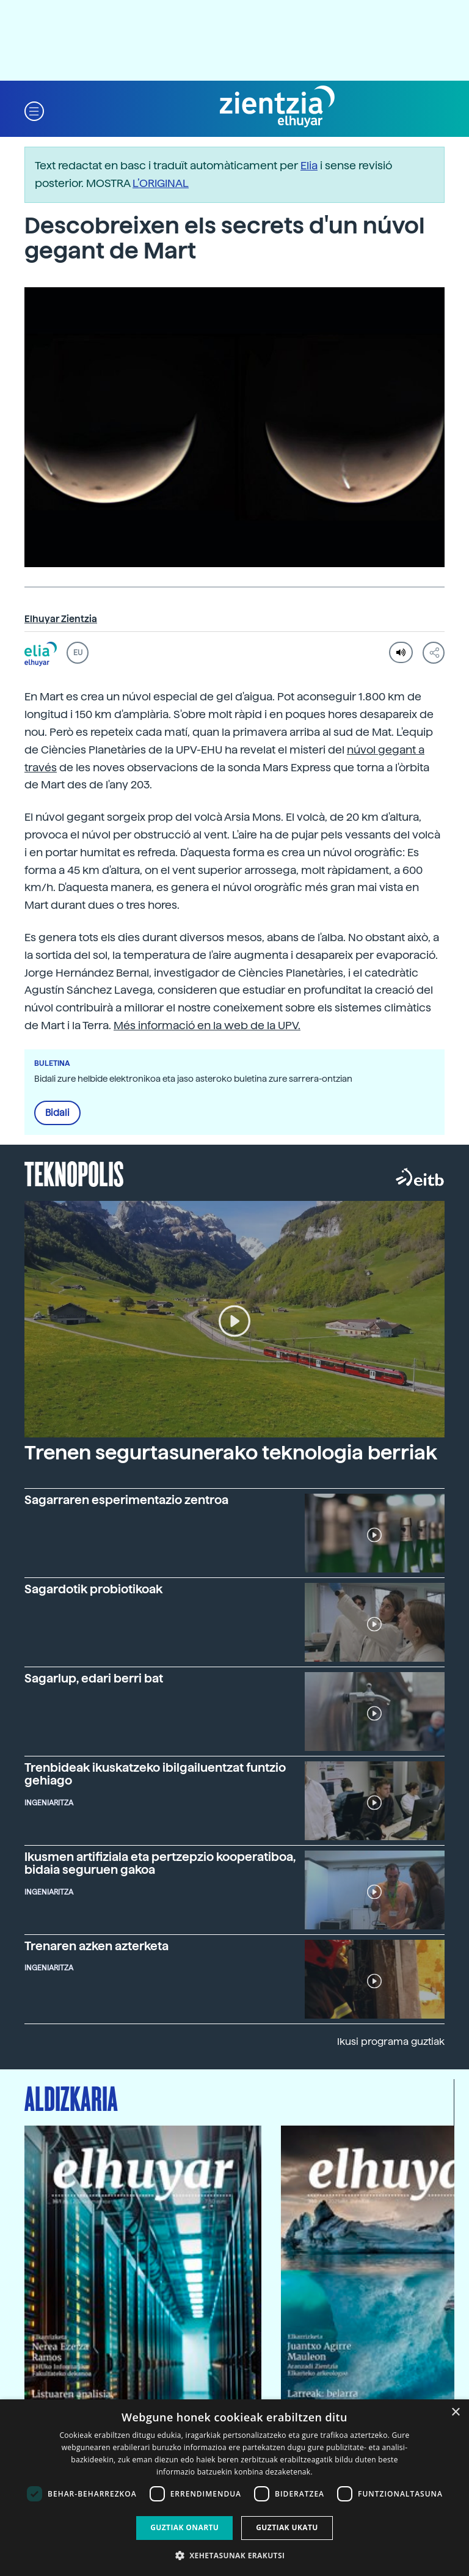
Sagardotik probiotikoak (93, 1589)
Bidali (57, 1112)
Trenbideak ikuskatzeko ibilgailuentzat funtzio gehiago (155, 1774)
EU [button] (77, 652)
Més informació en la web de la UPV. (207, 1025)
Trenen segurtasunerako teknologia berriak (230, 1452)
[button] (34, 110)
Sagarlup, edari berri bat (93, 1678)
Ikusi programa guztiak (391, 2041)
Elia (309, 165)
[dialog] (234, 2487)
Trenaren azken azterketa (96, 1946)
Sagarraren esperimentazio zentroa (126, 1500)
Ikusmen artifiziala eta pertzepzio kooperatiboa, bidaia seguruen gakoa (160, 1863)
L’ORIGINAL (161, 183)
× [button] (455, 2412)
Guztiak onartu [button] (184, 2527)
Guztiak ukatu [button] (287, 2527)
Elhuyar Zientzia (60, 619)
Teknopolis (74, 1173)
